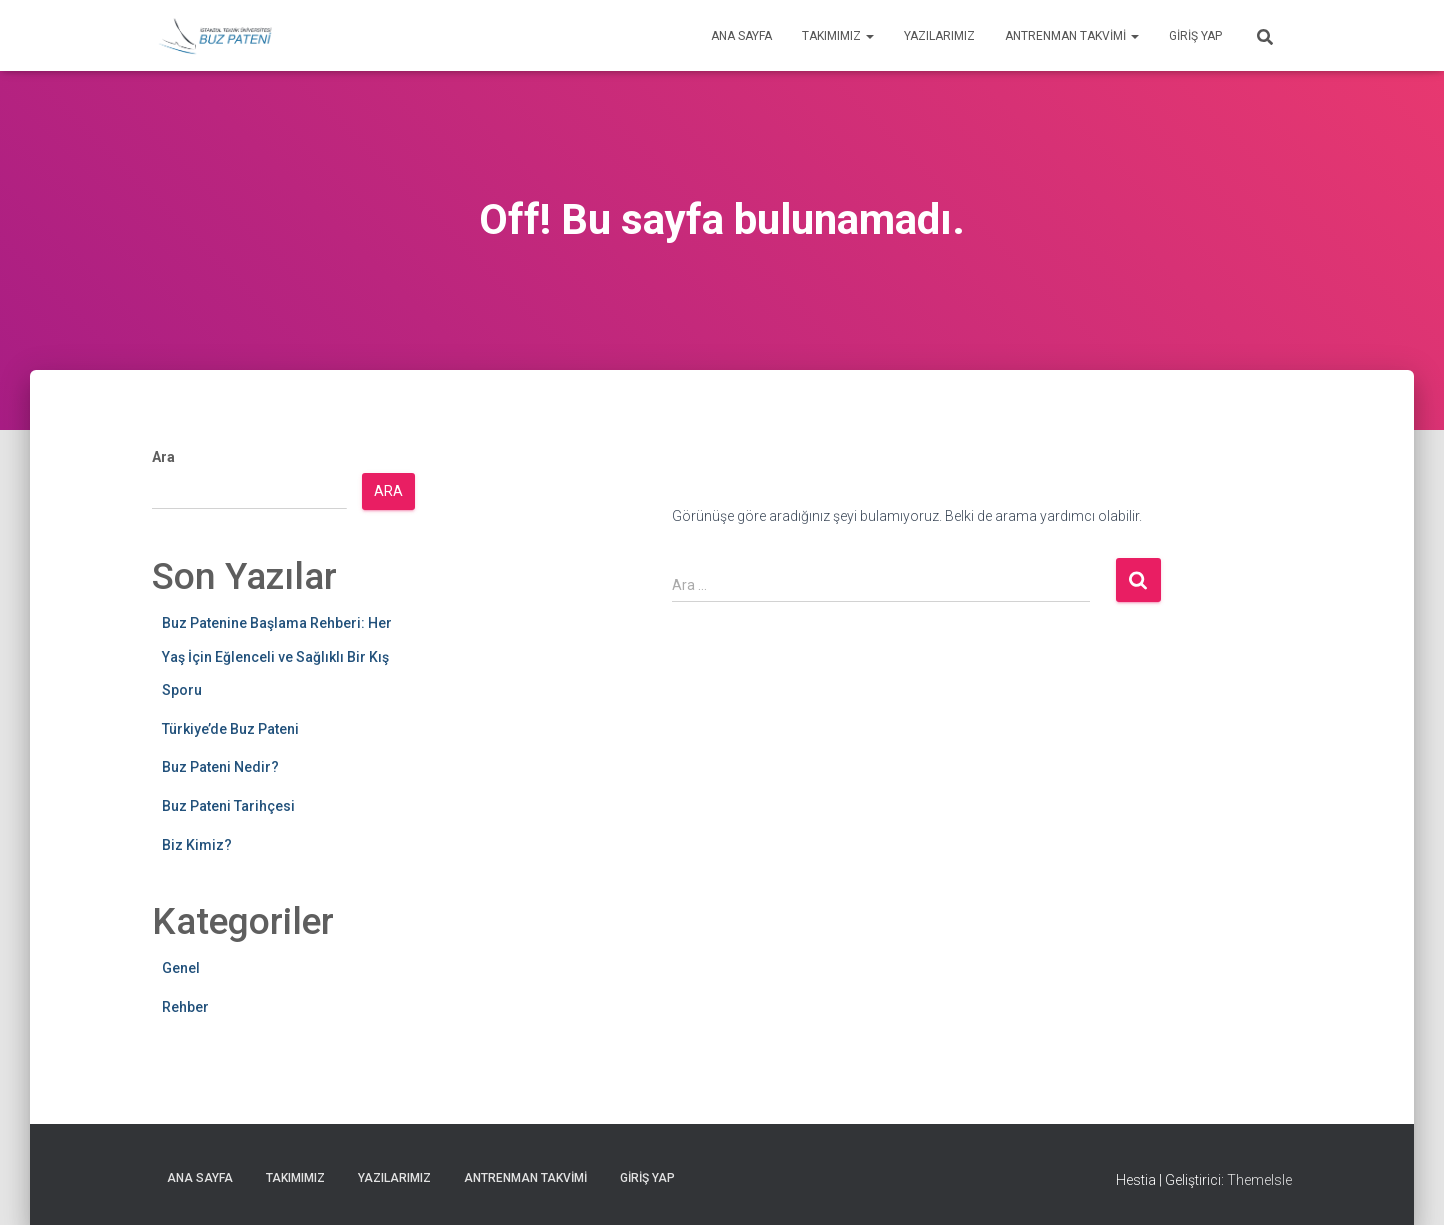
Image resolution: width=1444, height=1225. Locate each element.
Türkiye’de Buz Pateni (230, 729)
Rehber (185, 1007)
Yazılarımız (939, 36)
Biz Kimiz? (197, 845)
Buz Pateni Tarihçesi (228, 806)
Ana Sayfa (741, 36)
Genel (181, 968)
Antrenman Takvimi (1072, 36)
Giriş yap (1195, 36)
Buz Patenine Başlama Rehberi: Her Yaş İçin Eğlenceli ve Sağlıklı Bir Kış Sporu (277, 656)
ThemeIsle (1259, 1180)
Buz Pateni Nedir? (220, 767)
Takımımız (838, 36)
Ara (163, 457)
